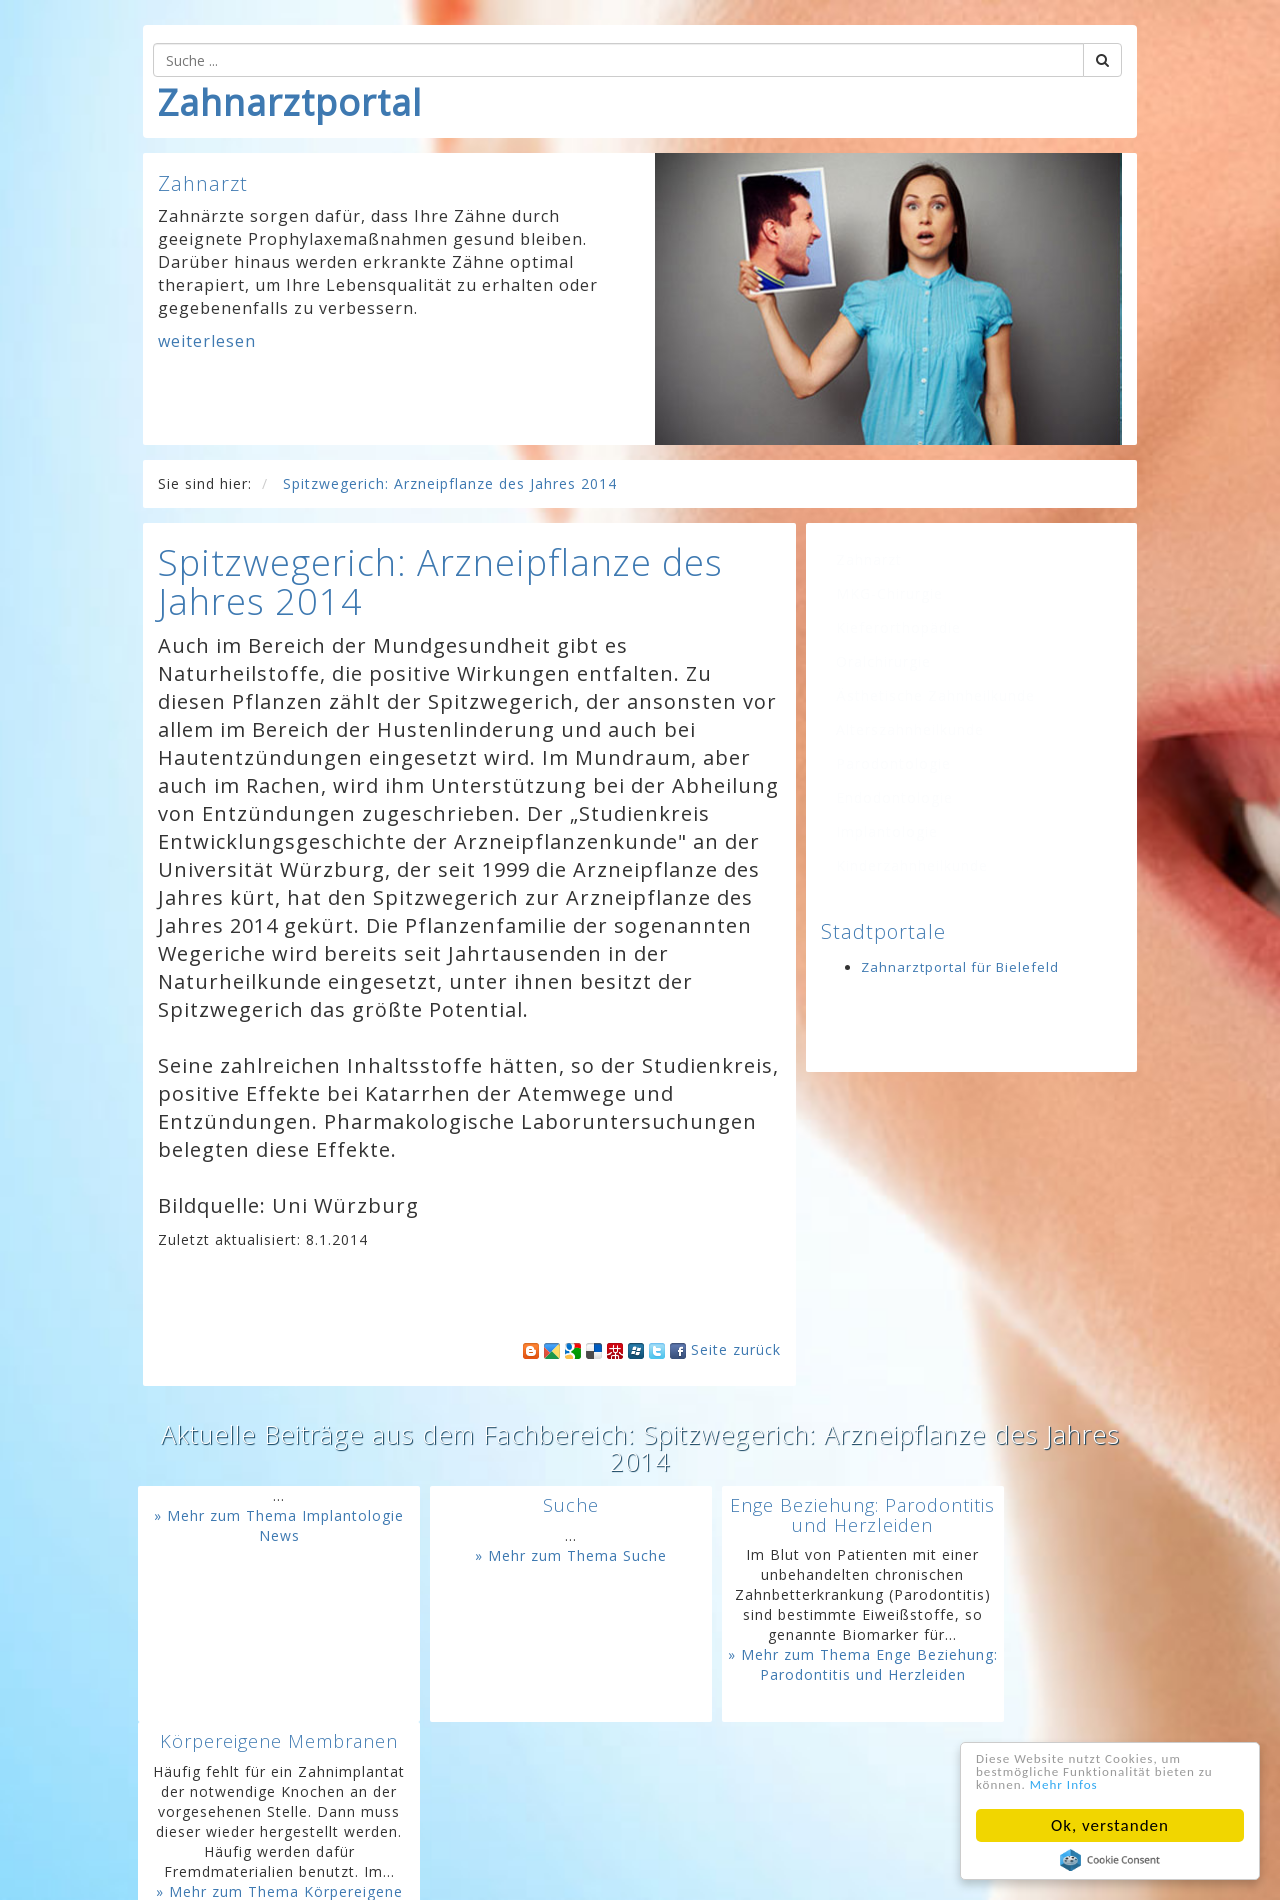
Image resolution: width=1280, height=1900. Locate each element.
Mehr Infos (1163, 1783)
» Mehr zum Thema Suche (508, 1555)
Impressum (515, 1869)
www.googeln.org (887, 1839)
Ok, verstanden (1110, 1825)
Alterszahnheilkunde (910, 729)
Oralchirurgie (883, 661)
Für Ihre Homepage (852, 1869)
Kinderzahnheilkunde (912, 865)
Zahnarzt (869, 559)
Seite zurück (736, 1349)
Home (374, 1869)
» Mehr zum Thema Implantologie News (258, 1525)
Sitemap (741, 1869)
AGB (685, 1869)
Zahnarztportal (290, 102)
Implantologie (887, 831)
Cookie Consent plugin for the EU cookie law (1110, 1860)
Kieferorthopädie (898, 627)
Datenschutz (612, 1869)
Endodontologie (894, 797)
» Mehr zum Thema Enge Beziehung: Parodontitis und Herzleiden (757, 1734)
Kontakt (435, 1869)
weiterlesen (207, 341)
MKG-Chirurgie (889, 593)
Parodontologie (893, 763)
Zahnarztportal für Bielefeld (960, 967)
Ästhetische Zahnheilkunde (935, 695)
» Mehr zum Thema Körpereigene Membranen (1007, 1724)
